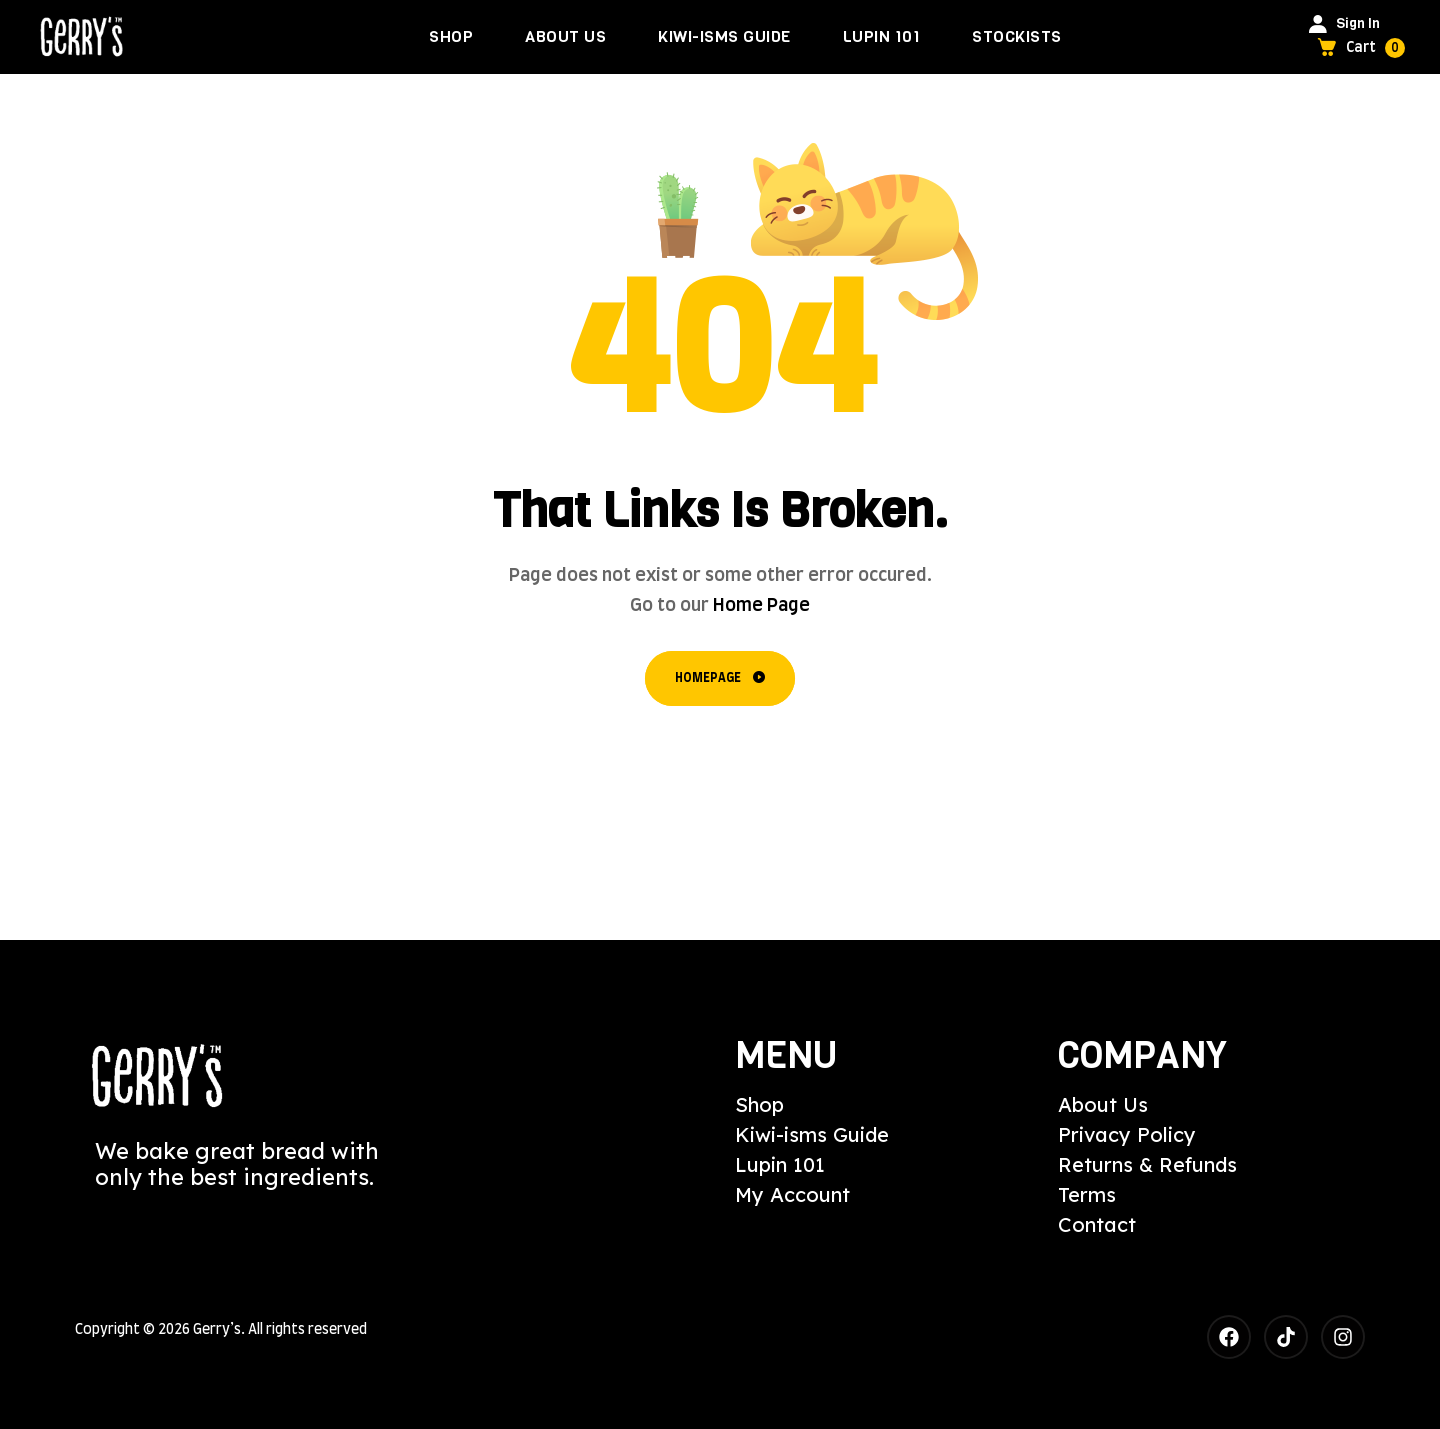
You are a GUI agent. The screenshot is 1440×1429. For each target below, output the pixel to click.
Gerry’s (217, 1330)
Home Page (761, 606)
